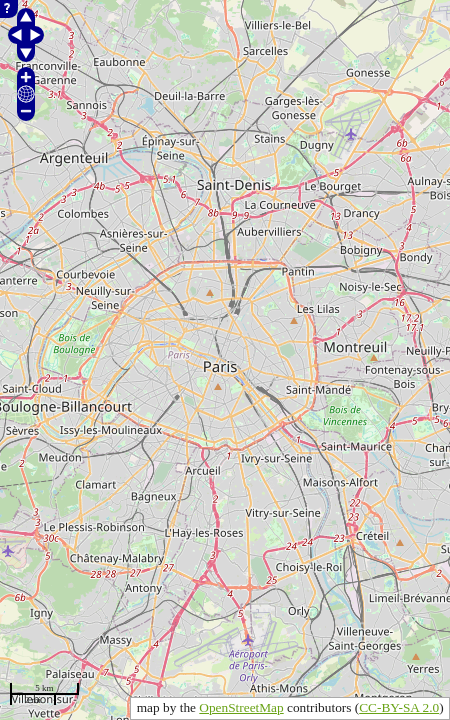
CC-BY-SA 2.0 (399, 707)
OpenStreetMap (241, 707)
